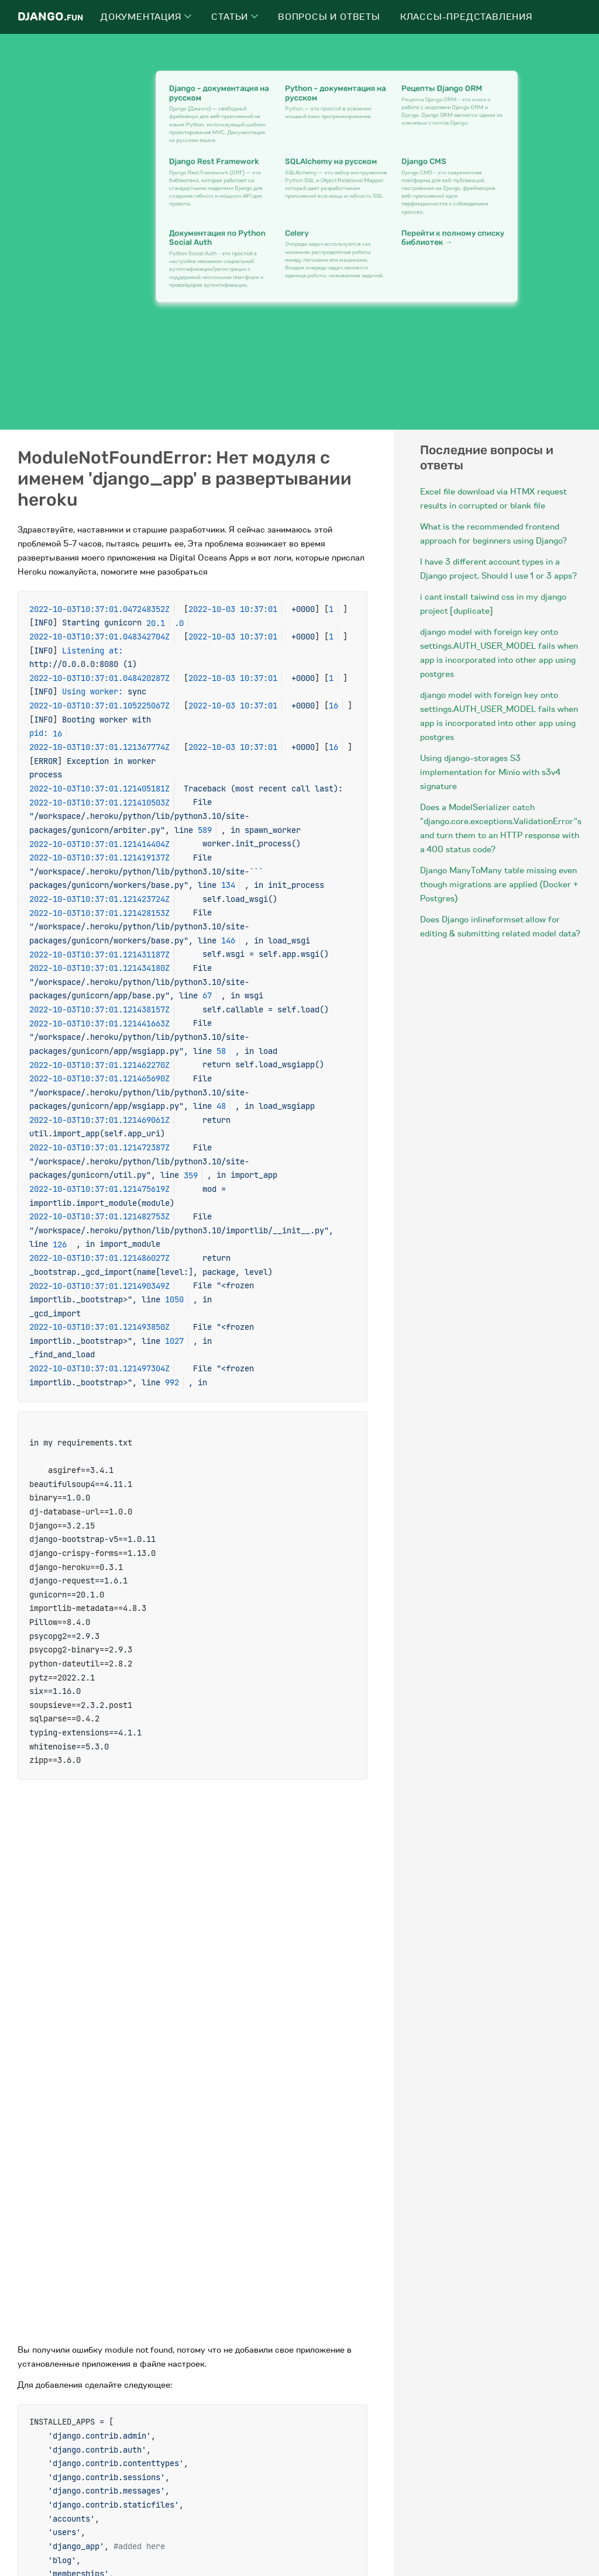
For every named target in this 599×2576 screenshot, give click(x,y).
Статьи (234, 17)
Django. (50, 17)
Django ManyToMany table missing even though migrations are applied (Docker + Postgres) (499, 884)
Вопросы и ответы (329, 17)
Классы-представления (466, 17)
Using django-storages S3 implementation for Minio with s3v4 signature (490, 772)
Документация (146, 17)
